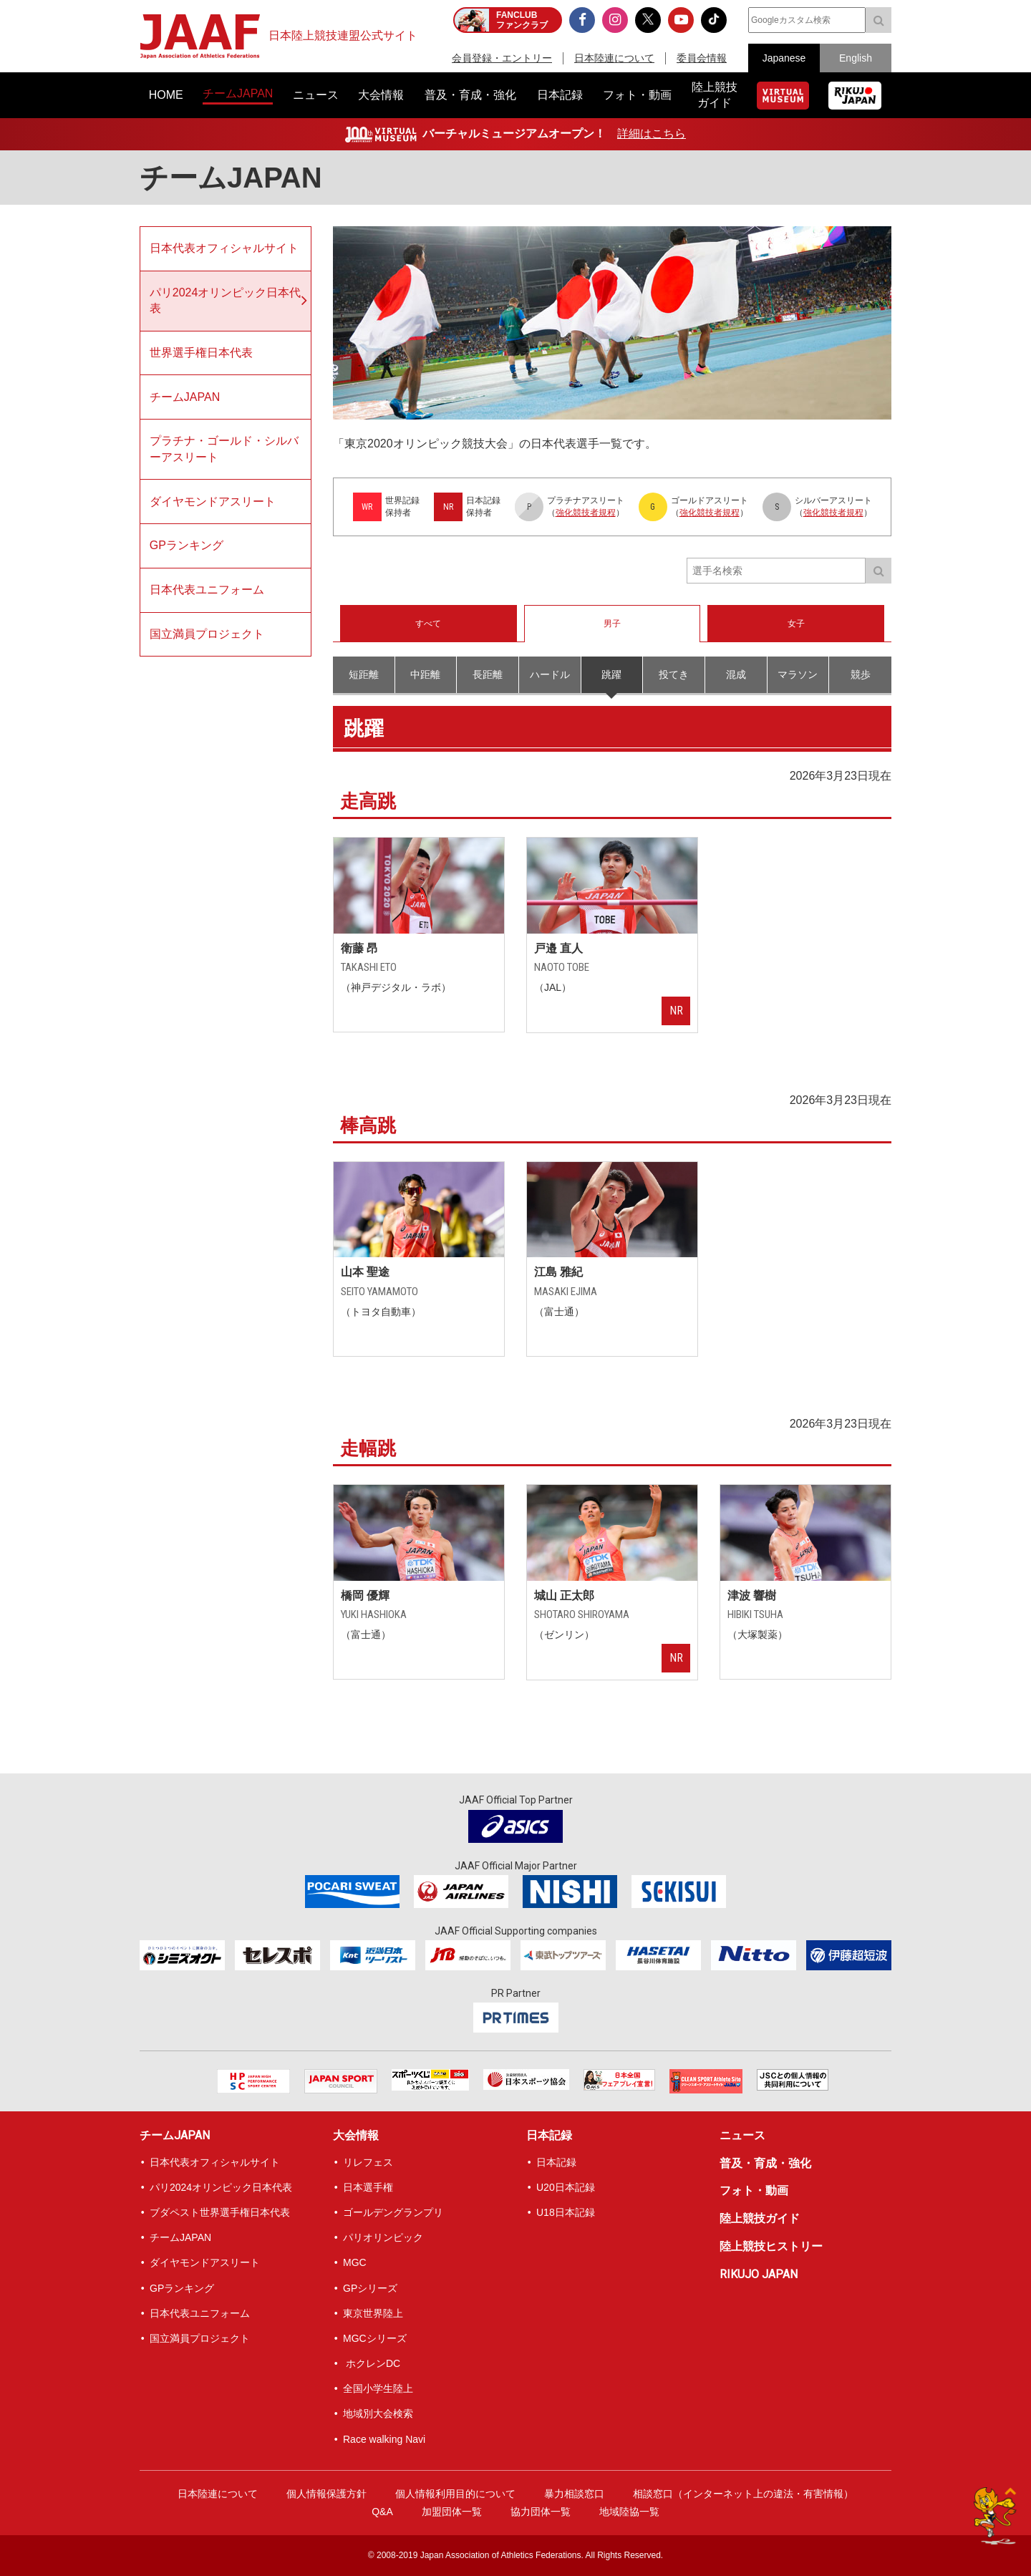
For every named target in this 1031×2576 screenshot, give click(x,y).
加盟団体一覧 (452, 2511)
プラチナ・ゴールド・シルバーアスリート (224, 449)
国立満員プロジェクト (207, 634)
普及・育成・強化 (765, 2163)
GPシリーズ (370, 2288)
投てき (674, 674)
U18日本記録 (565, 2212)
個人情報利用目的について (455, 2493)
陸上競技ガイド (760, 2218)
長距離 (488, 674)
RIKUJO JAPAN (759, 2274)
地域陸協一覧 (629, 2511)
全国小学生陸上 (378, 2388)
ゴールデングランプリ (393, 2212)
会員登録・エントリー (502, 58)
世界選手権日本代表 (201, 353)
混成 (736, 674)
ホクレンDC (371, 2363)
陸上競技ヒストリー (771, 2246)
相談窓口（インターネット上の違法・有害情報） (743, 2493)
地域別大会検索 (378, 2413)
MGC (355, 2262)
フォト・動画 (754, 2190)
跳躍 (611, 674)
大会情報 (356, 2135)
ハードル (550, 674)
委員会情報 (702, 58)
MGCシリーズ (375, 2338)
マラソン (798, 674)
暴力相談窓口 (574, 2493)
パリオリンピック (383, 2237)
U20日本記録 (565, 2187)
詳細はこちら (651, 133)
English (855, 58)
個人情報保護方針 (326, 2493)
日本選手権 (368, 2187)
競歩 (861, 674)
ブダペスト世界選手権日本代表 (220, 2212)
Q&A (382, 2511)
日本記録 (549, 2135)
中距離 (425, 674)
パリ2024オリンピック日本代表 (225, 300)
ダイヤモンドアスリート (213, 501)
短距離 (364, 674)
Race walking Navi (384, 2439)
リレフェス (368, 2162)
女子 (796, 624)
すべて (428, 624)
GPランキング (186, 545)
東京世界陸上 (373, 2313)
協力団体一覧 (540, 2511)
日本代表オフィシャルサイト (224, 248)
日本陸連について (614, 58)
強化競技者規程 (586, 513)
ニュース (742, 2135)
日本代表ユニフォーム (207, 590)
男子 (612, 624)
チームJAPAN (185, 397)
